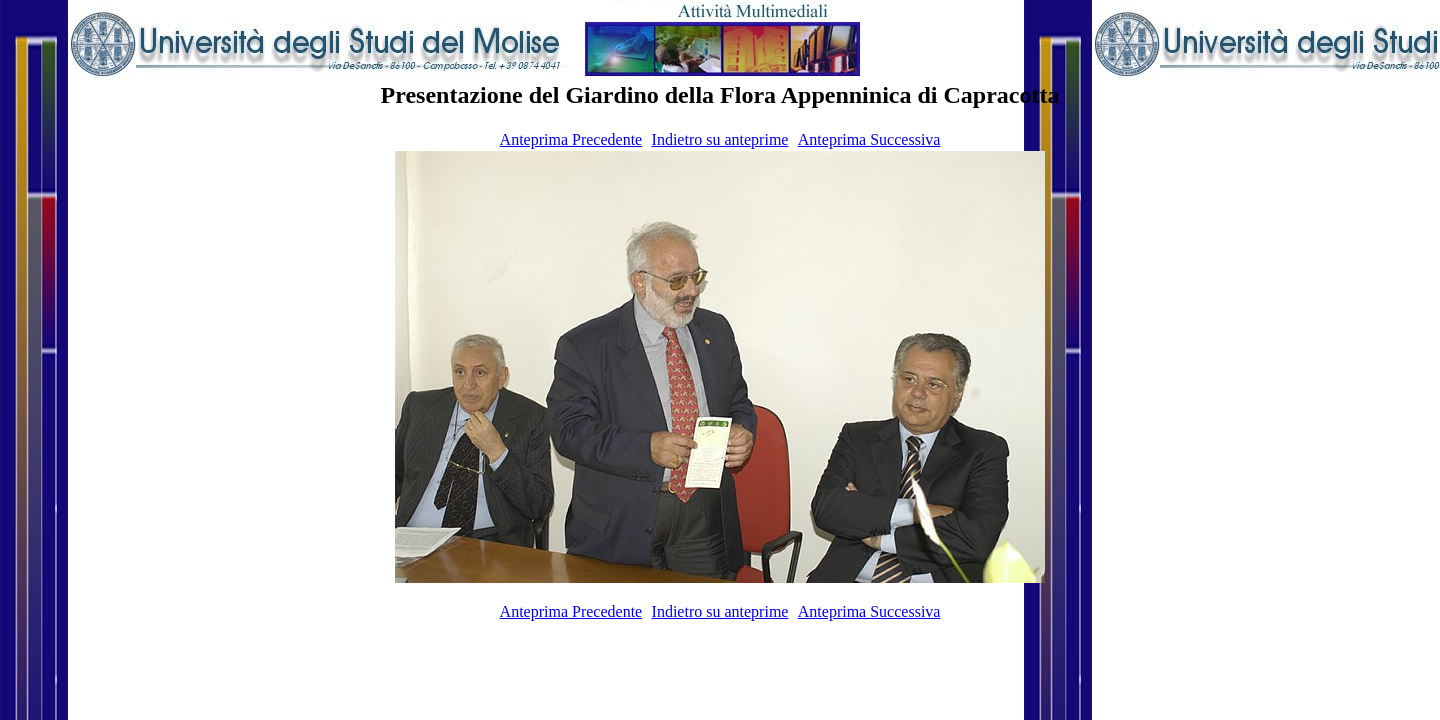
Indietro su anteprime (720, 139)
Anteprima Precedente (571, 139)
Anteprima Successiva (869, 139)
